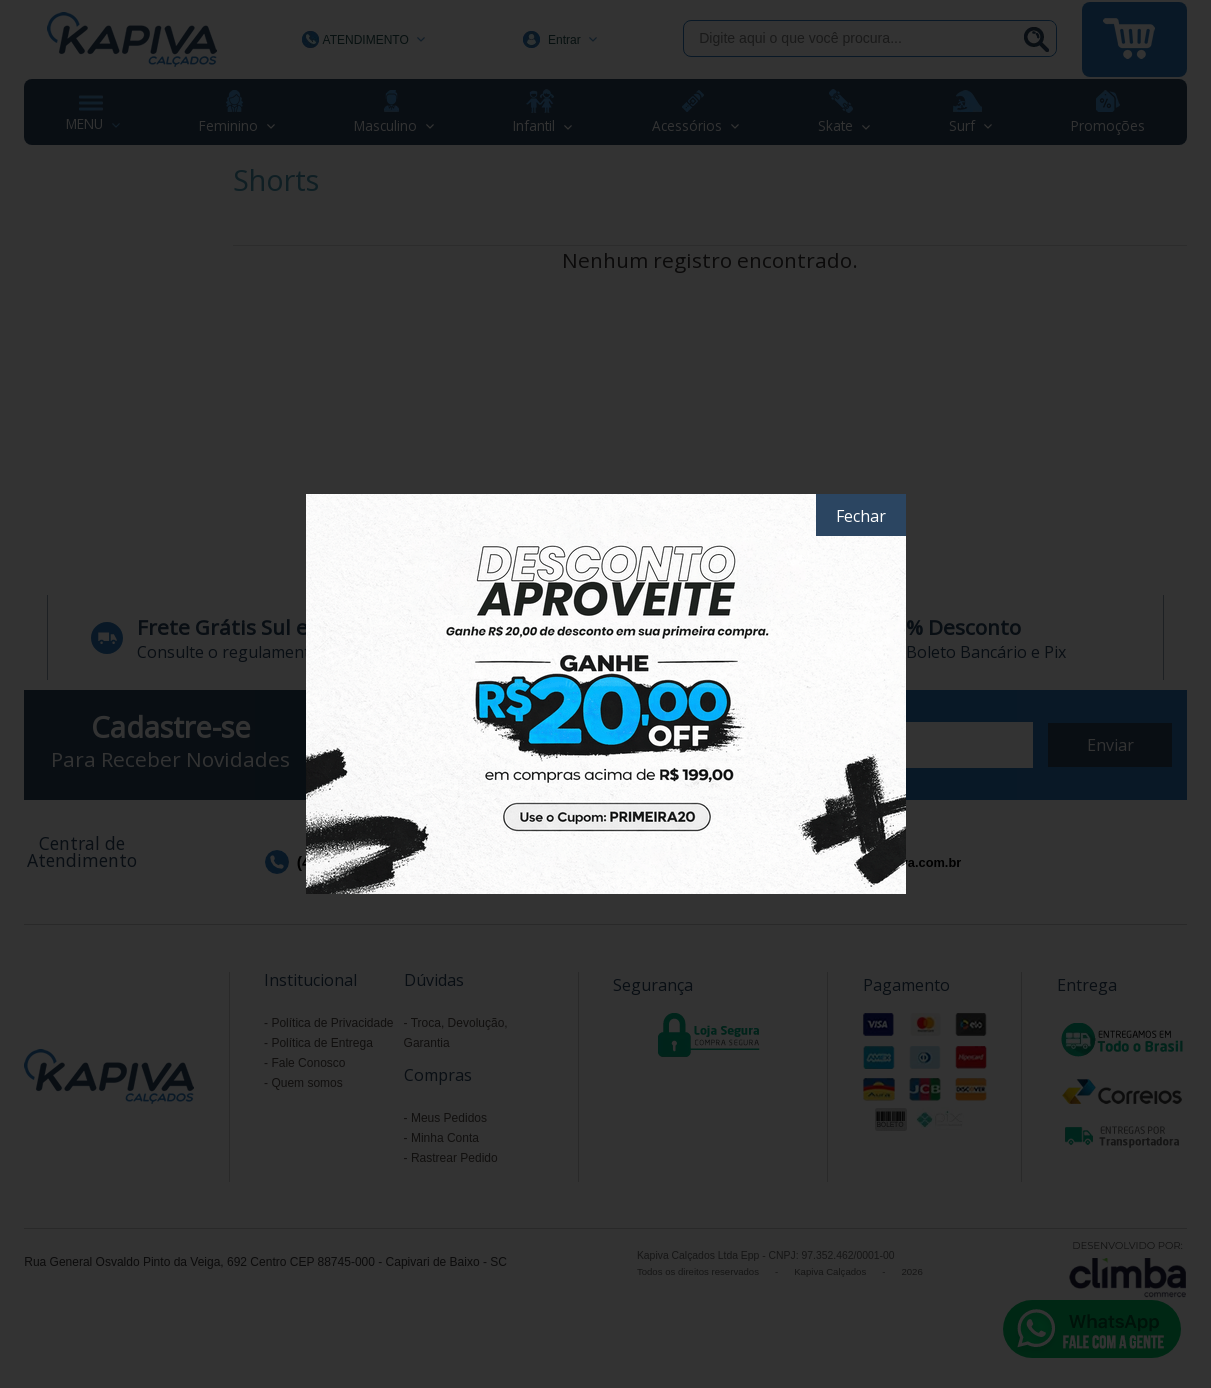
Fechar (861, 516)
